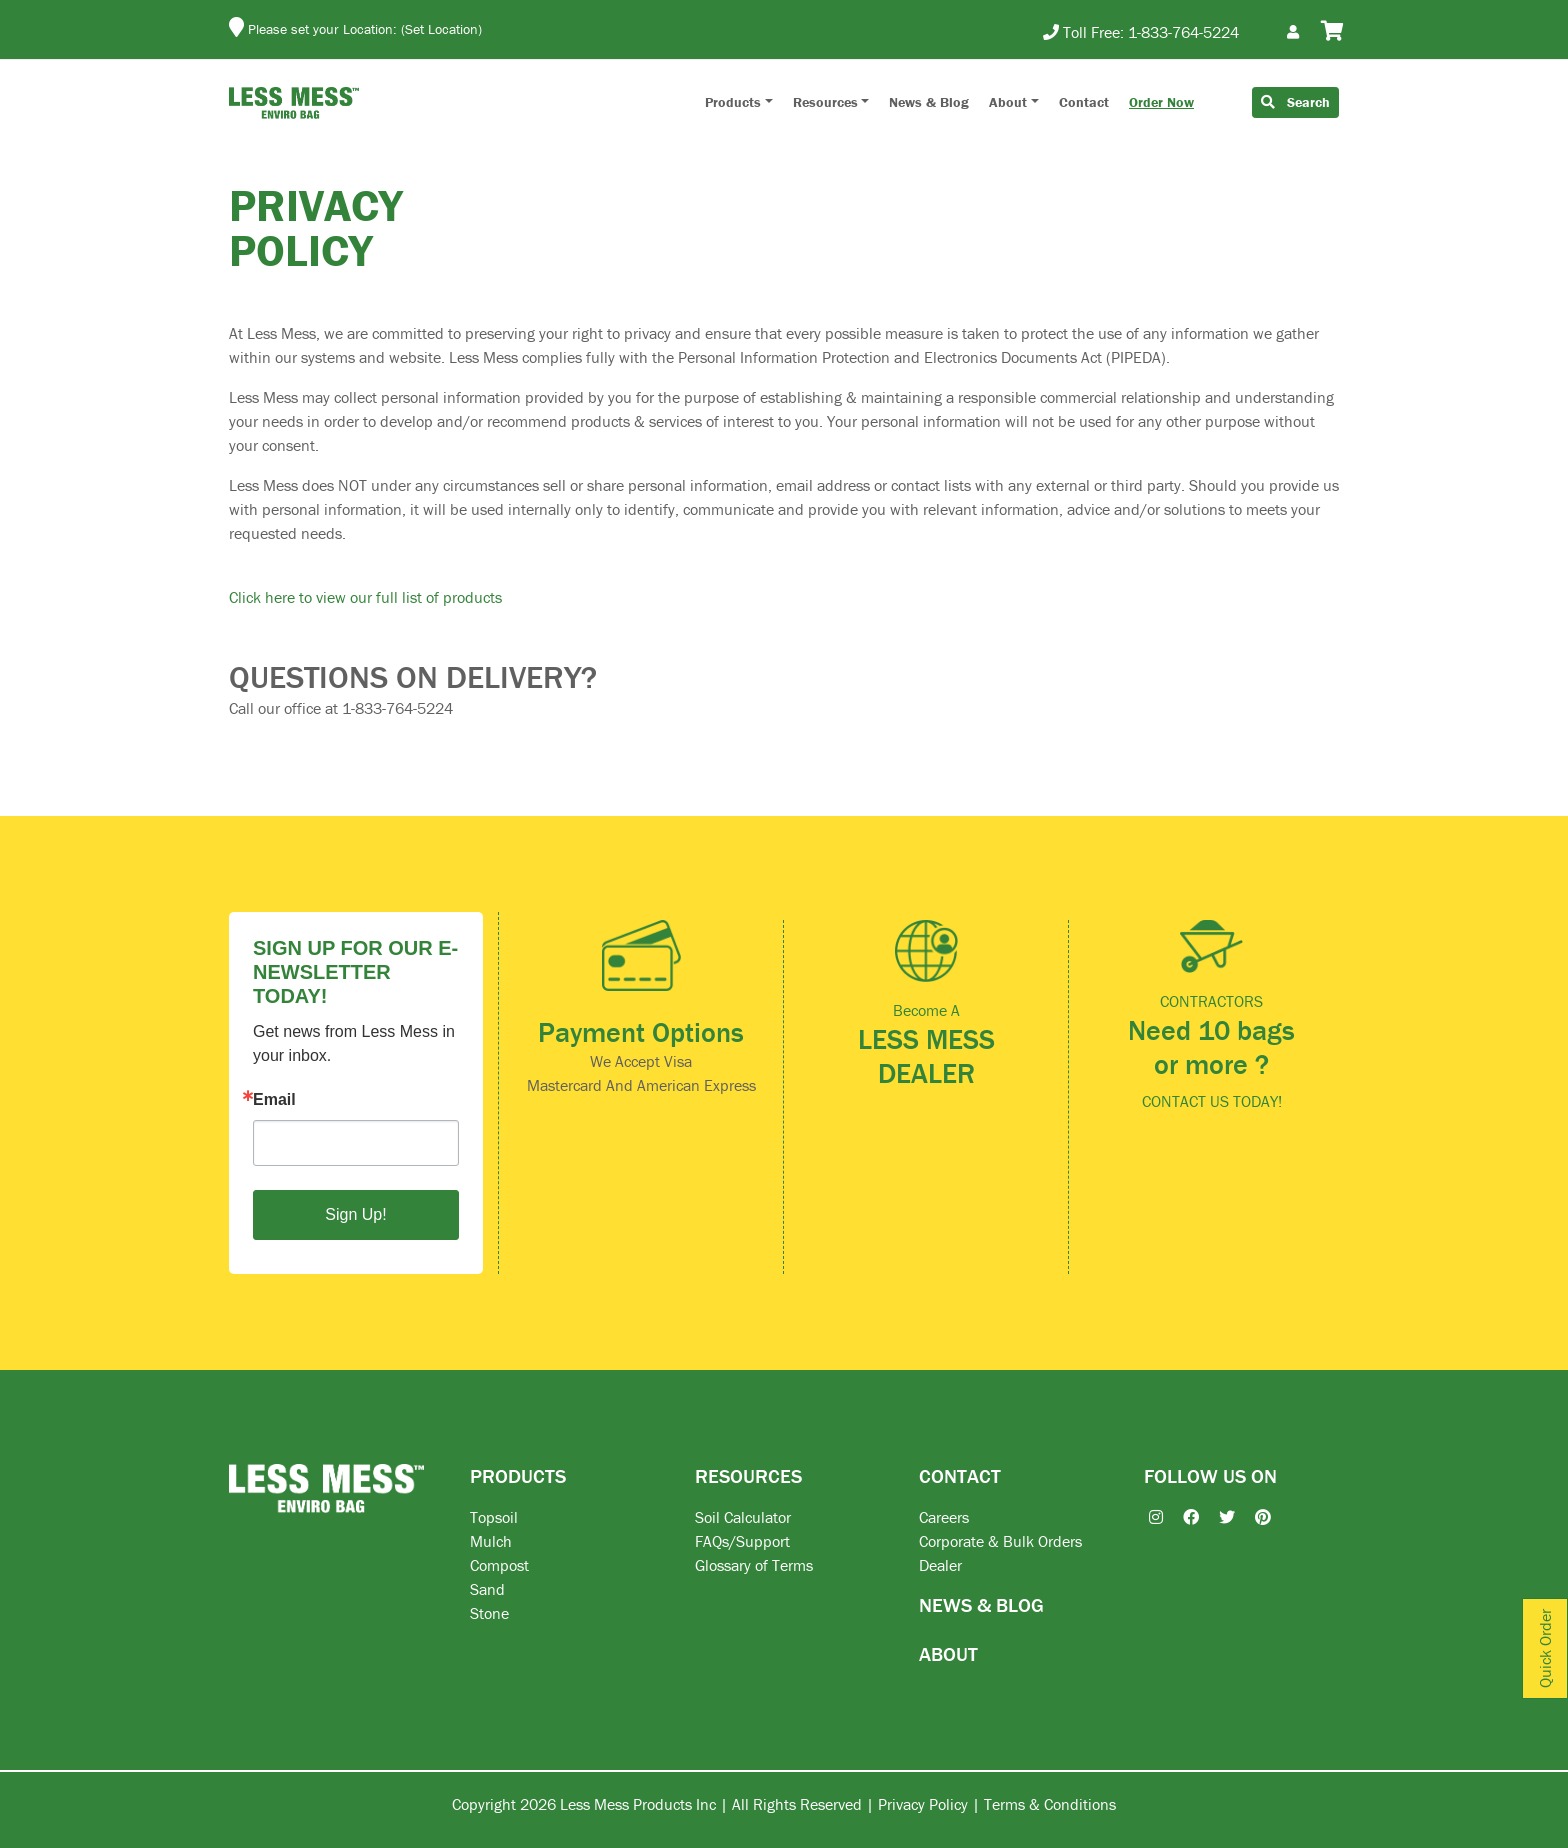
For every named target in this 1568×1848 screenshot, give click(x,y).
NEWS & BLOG (981, 1604)
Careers (944, 1517)
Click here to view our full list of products (365, 597)
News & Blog (929, 102)
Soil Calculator (743, 1517)
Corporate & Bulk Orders (1000, 1541)
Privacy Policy (923, 1804)
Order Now (1161, 102)
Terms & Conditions (1050, 1804)
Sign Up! (355, 1214)
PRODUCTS (518, 1475)
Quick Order (1545, 1648)
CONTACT (960, 1475)
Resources (825, 102)
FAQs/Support (742, 1541)
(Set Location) (441, 29)
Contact (1084, 102)
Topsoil (494, 1517)
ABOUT (948, 1653)
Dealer (940, 1565)
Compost (499, 1565)
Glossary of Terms (754, 1565)
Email (274, 1100)
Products (733, 102)
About (1008, 102)
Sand (487, 1589)
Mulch (491, 1541)
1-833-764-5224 (1183, 32)
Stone (489, 1613)
